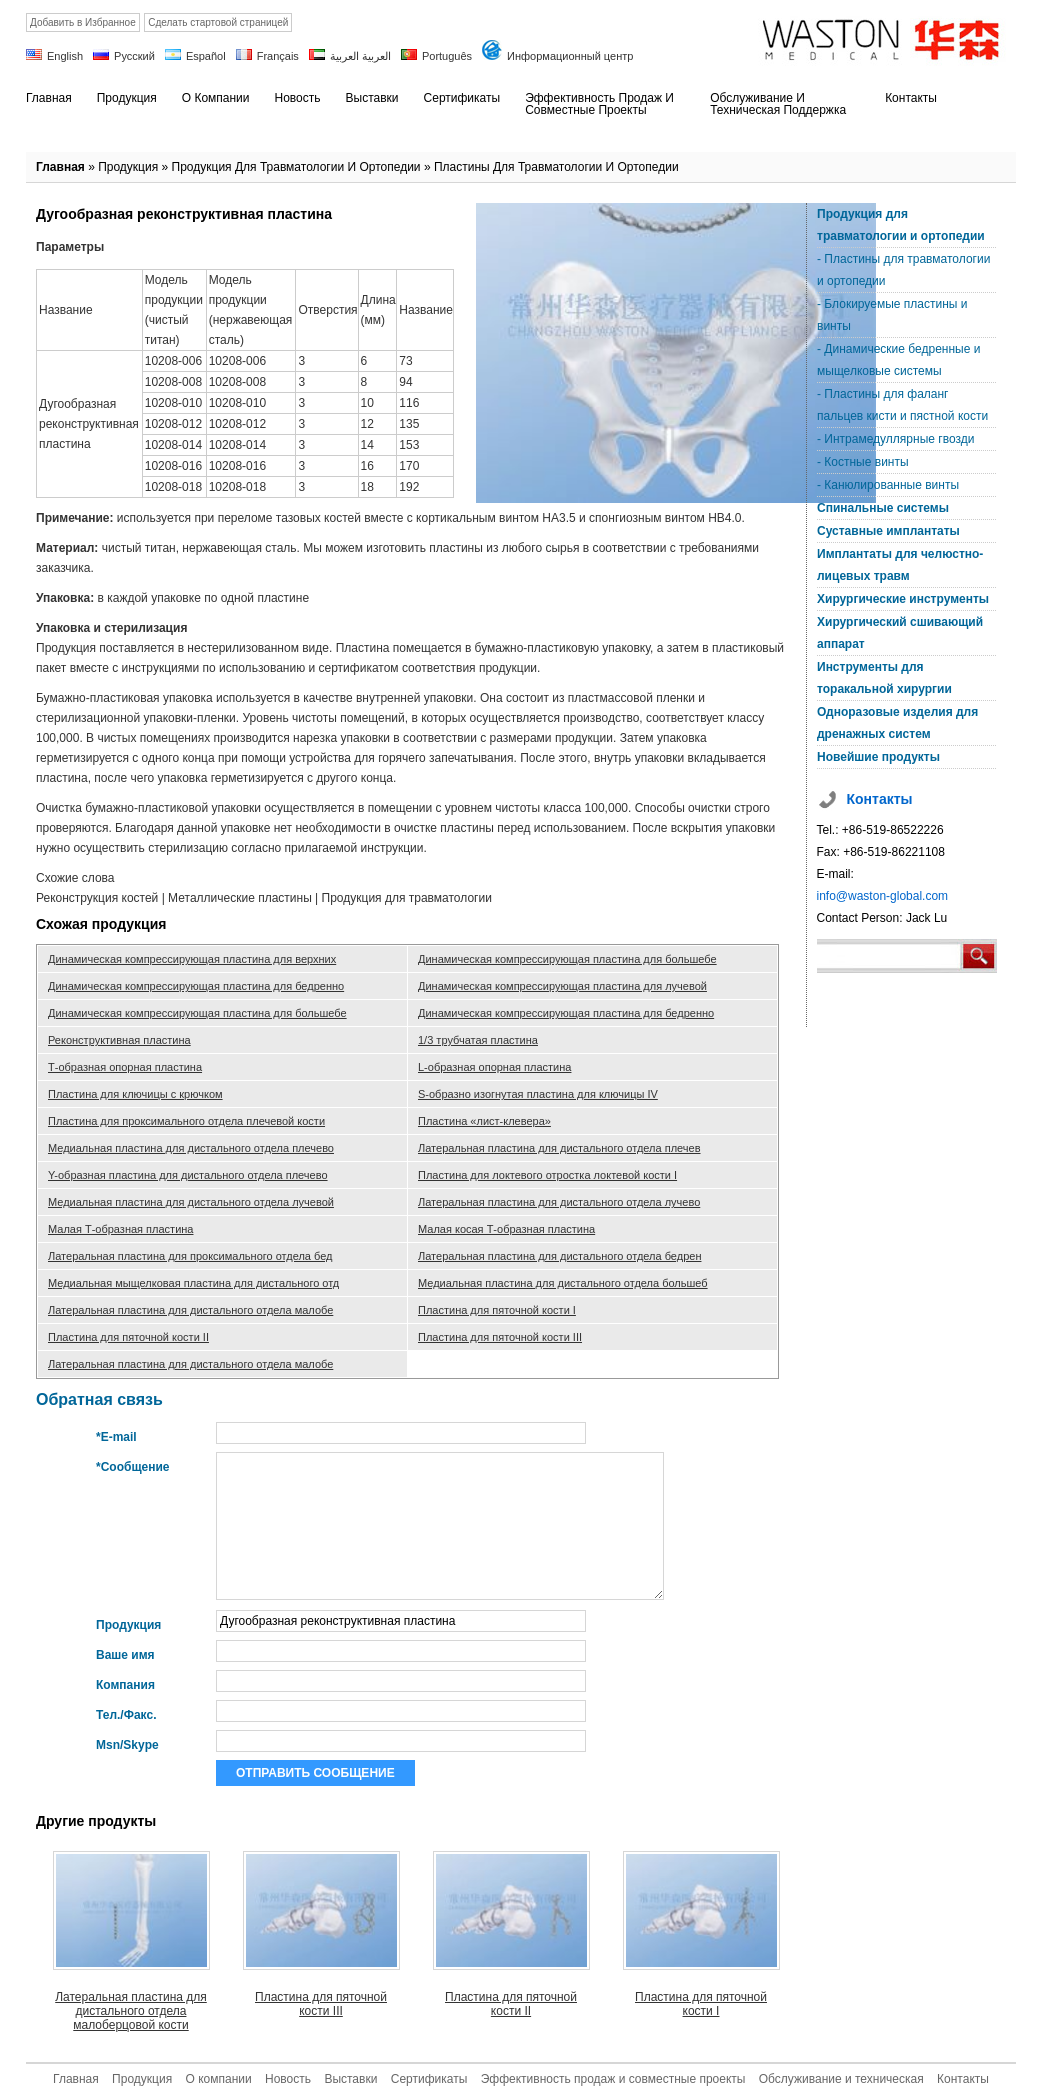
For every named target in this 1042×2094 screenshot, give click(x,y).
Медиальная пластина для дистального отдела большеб (563, 1283)
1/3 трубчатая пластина (478, 1040)
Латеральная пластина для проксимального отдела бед (190, 1256)
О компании (218, 2079)
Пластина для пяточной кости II (128, 1337)
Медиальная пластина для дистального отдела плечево (191, 1148)
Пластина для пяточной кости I (497, 1310)
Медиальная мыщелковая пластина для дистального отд (193, 1283)
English (65, 56)
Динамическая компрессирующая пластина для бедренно (196, 986)
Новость (288, 2079)
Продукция (128, 167)
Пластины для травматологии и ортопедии (556, 167)
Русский (134, 56)
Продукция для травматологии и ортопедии (296, 167)
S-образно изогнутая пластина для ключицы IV (538, 1094)
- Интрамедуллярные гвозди (895, 439)
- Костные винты (863, 462)
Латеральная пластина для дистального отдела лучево (559, 1202)
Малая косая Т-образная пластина (506, 1229)
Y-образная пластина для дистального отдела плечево (188, 1175)
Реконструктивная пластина (119, 1040)
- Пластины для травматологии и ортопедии (903, 270)
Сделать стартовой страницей (218, 22)
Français (278, 56)
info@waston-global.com (883, 896)
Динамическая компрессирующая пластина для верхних (192, 959)
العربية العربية (360, 56)
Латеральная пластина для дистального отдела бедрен (559, 1256)
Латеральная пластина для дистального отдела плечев (559, 1148)
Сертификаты (429, 2079)
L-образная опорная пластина (494, 1067)
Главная (60, 167)
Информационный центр (570, 56)
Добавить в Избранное (83, 22)
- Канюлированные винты (888, 485)
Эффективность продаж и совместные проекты (613, 2079)
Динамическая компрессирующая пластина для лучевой (562, 986)
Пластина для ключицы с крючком (135, 1094)
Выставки (350, 2079)
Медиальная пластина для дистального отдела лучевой (191, 1202)
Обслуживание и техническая (841, 2079)
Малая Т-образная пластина (120, 1229)
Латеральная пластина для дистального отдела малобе (190, 1310)
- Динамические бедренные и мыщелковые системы (898, 360)
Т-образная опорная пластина (125, 1067)
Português (447, 56)
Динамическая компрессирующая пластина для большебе (567, 959)
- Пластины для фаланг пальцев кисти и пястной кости (902, 405)
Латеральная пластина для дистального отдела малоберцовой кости (131, 2011)
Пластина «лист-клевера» (484, 1121)
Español (206, 56)
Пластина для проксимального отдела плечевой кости (186, 1121)
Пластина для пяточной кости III (500, 1337)
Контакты (963, 2079)
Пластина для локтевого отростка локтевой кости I (547, 1175)
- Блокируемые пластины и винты (892, 315)
